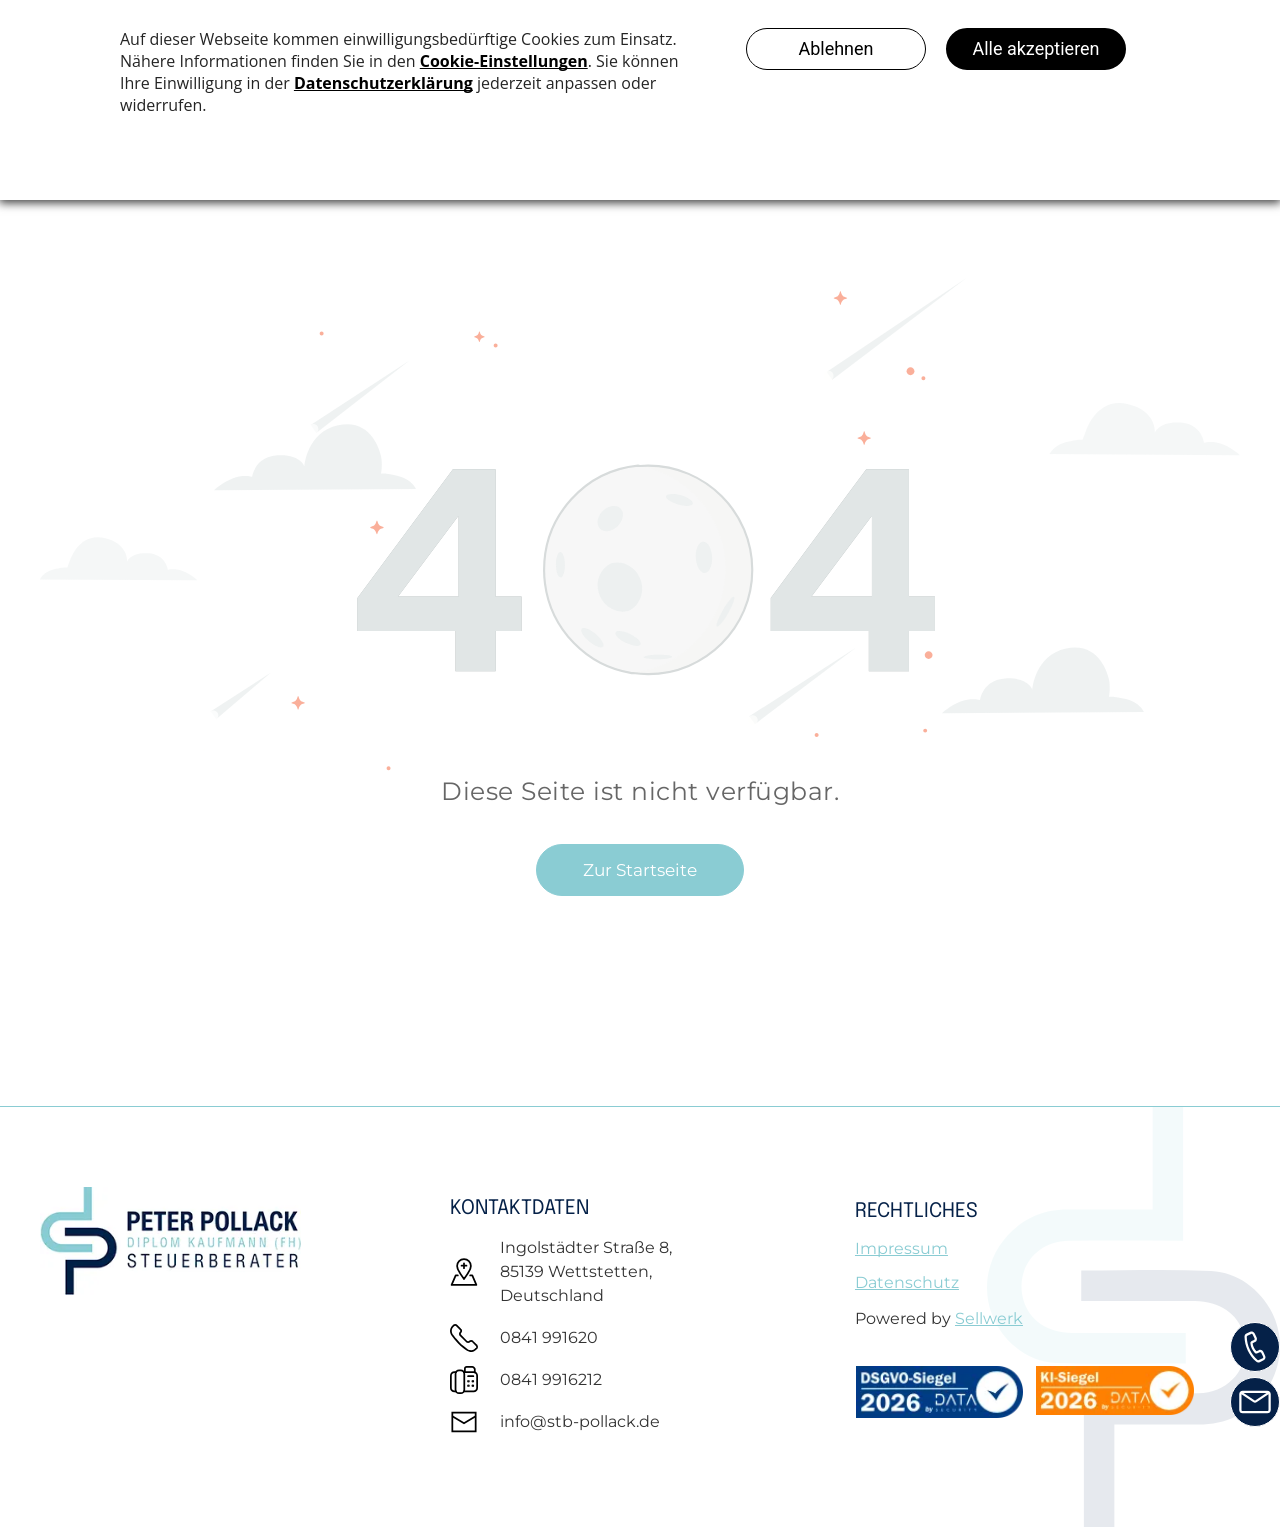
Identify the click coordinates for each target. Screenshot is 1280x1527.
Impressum (901, 1248)
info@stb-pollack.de (580, 1421)
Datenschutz (907, 1282)
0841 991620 (549, 1337)
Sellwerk (989, 1318)
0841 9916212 (551, 1379)
